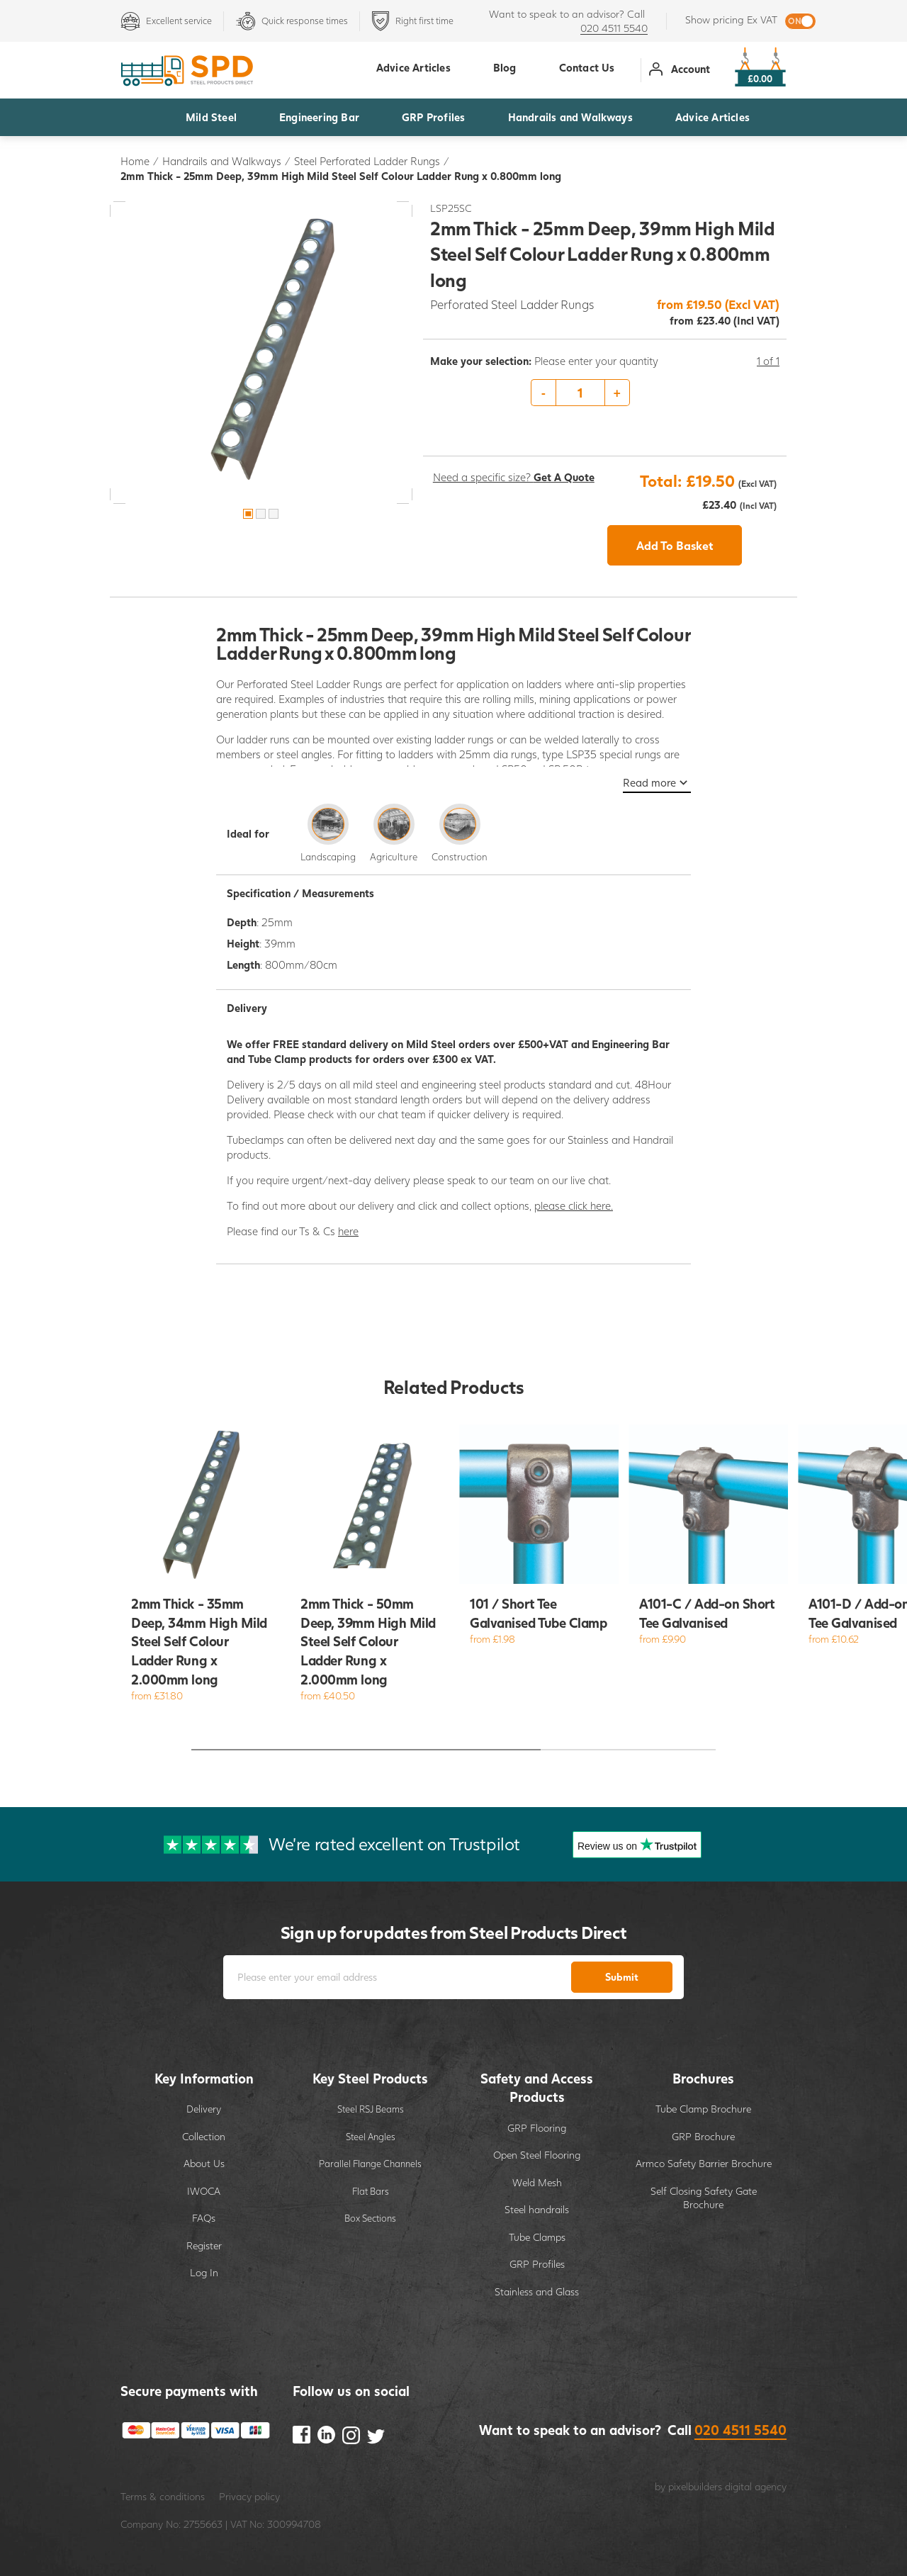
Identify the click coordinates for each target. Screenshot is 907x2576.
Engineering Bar (319, 117)
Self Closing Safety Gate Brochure (703, 2198)
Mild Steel (211, 117)
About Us (204, 2163)
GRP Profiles (433, 117)
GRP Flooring (536, 2128)
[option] (261, 352)
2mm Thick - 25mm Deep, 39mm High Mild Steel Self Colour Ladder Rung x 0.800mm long (340, 175)
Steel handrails (537, 2209)
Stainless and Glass (537, 2291)
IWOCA (203, 2191)
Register (204, 2245)
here (348, 1231)
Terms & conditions (162, 2496)
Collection (203, 2136)
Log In (204, 2272)
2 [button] (261, 514)
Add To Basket (675, 545)
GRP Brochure (703, 2136)
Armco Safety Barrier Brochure (704, 2163)
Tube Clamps (537, 2237)
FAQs (203, 2218)
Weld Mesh (537, 2182)
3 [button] (273, 514)
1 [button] (248, 514)
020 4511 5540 (614, 28)
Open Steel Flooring (536, 2155)
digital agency (756, 2486)
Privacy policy (249, 2496)
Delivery (203, 2109)
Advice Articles (712, 117)
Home (135, 160)
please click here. (573, 1205)
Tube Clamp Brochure (703, 2109)
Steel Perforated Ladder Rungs (367, 160)
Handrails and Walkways (570, 117)
